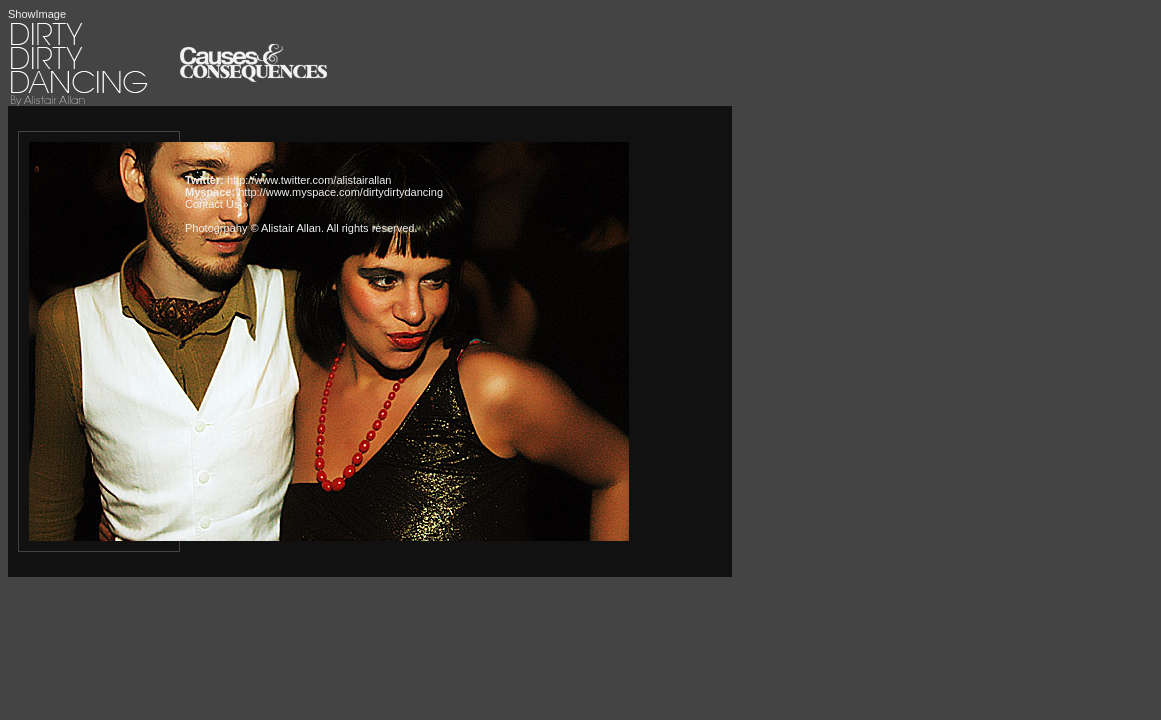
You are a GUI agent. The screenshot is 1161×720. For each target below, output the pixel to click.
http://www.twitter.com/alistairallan (309, 180)
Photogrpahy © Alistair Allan (253, 228)
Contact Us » (217, 204)
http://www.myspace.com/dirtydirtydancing (340, 192)
